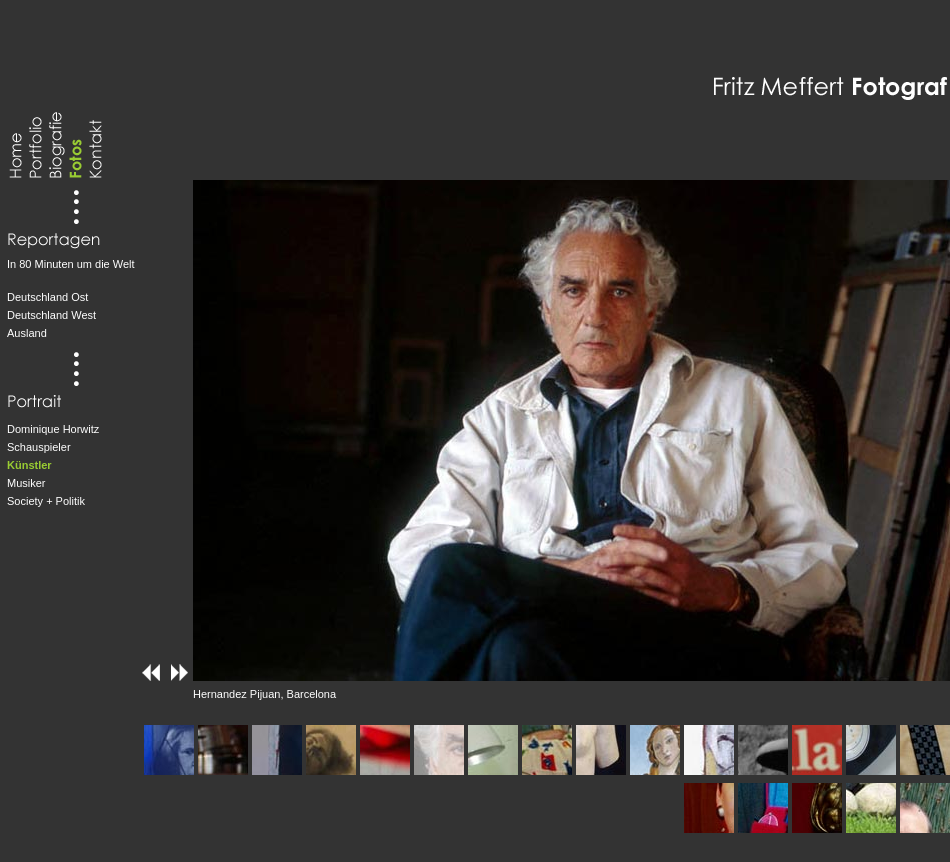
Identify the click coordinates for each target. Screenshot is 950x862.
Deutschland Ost (47, 297)
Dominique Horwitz (53, 429)
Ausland (27, 333)
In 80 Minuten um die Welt (71, 264)
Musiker (26, 483)
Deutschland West (51, 315)
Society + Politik (46, 501)
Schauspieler (39, 447)
